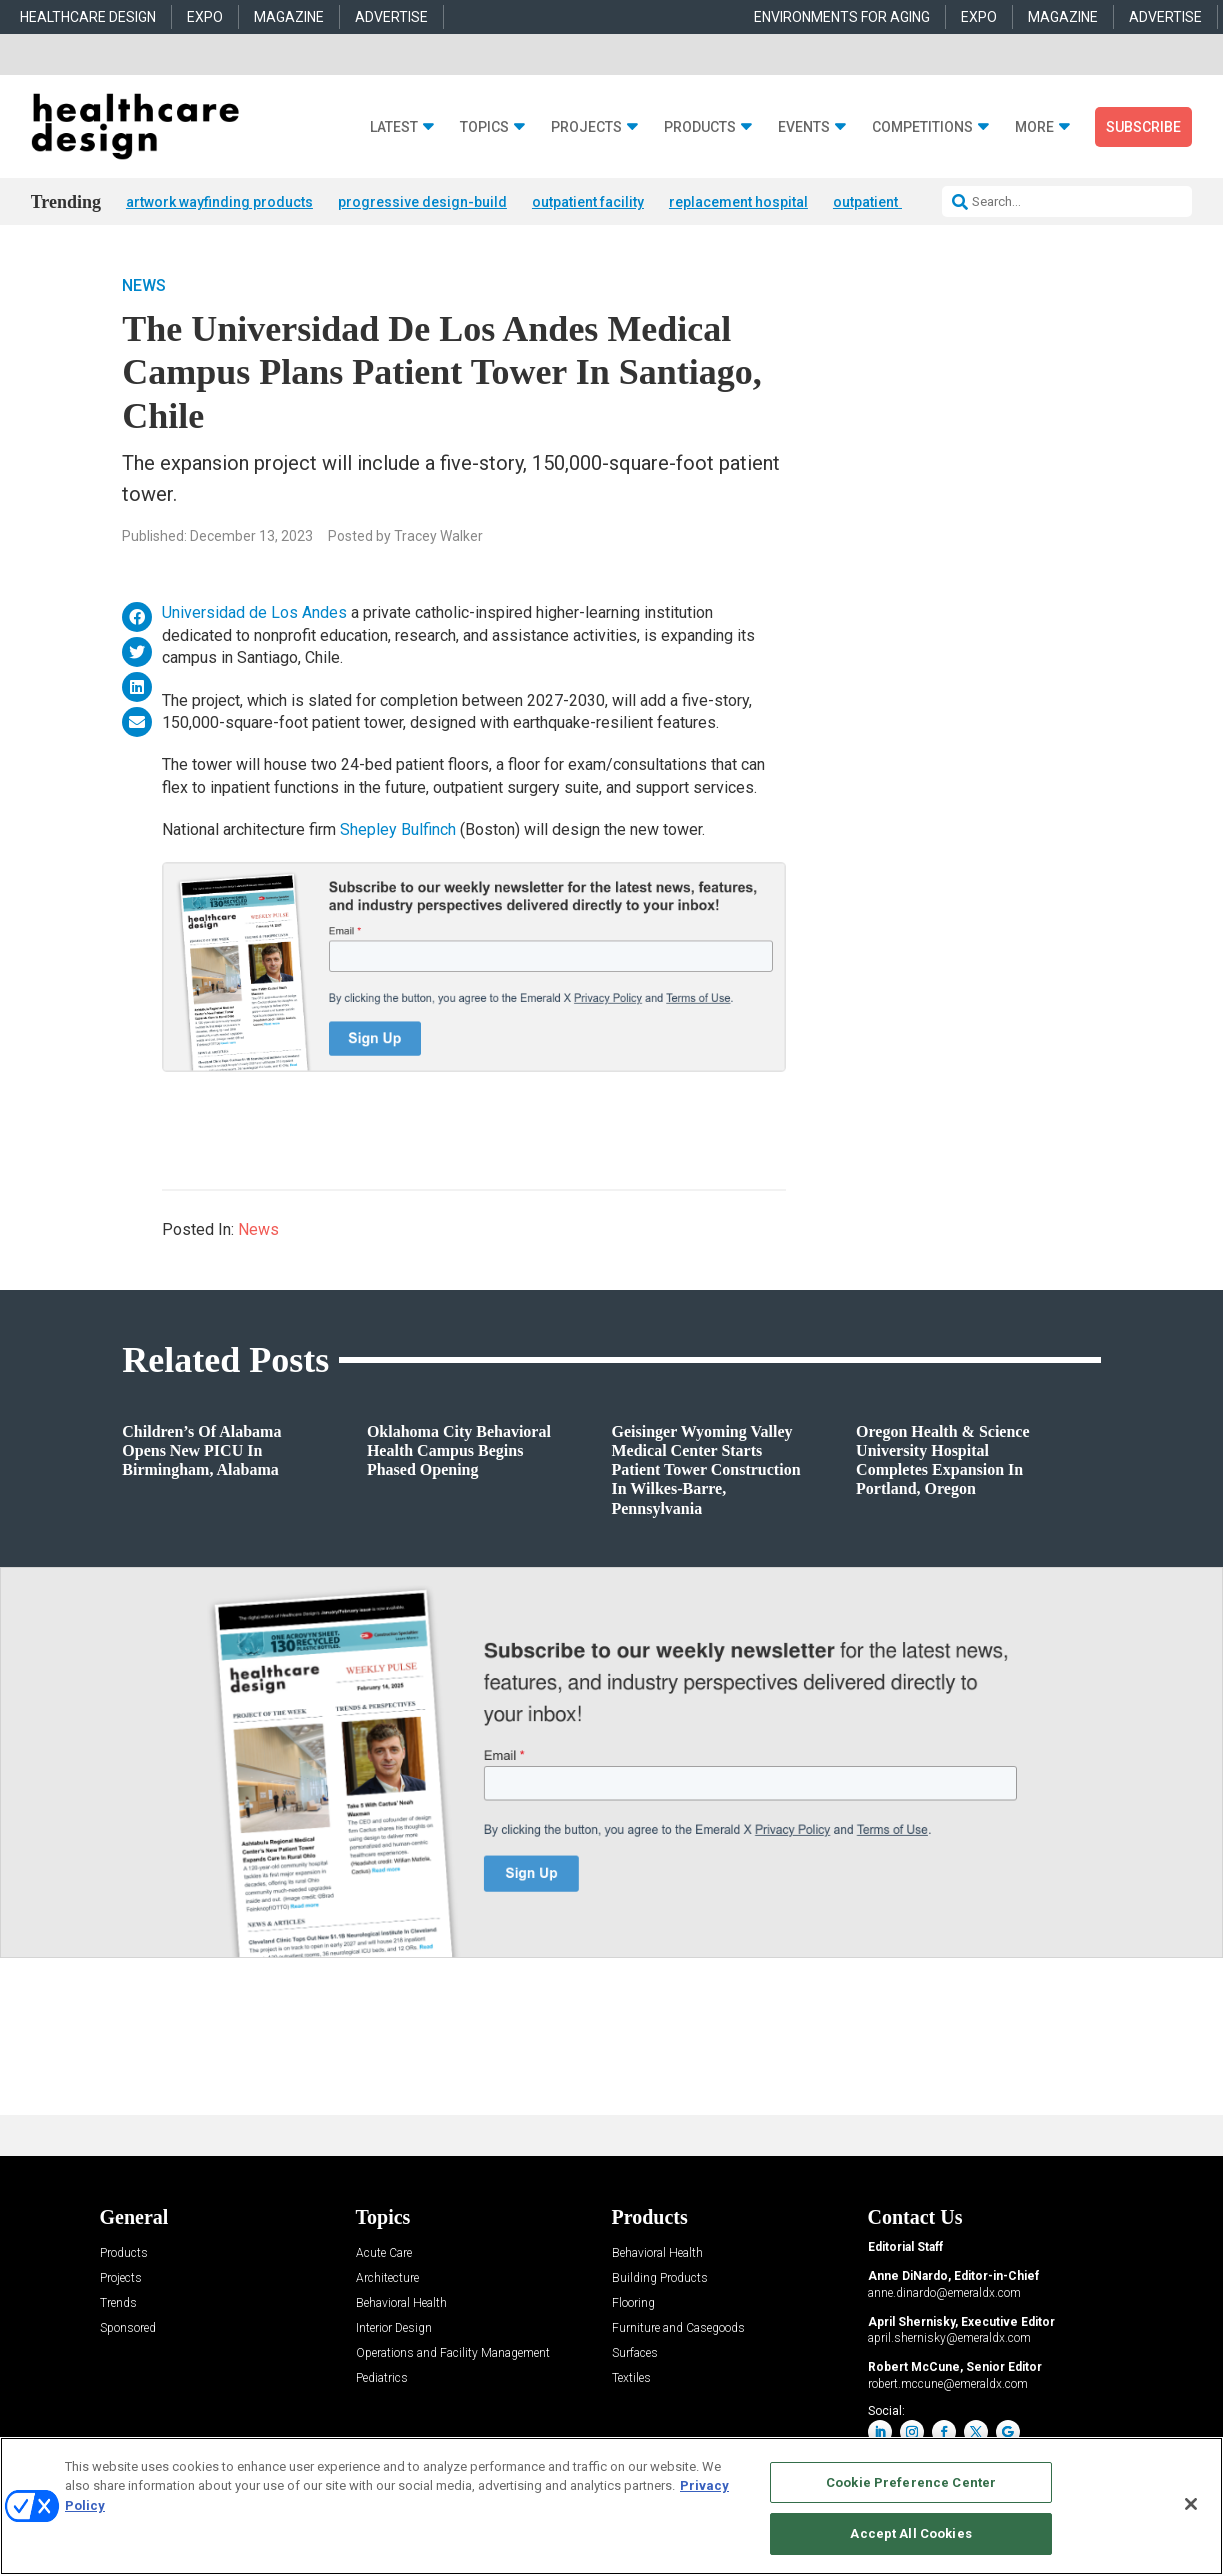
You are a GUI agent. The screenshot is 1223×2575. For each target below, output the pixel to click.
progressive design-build (422, 202)
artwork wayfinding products (219, 202)
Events (804, 127)
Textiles (631, 2378)
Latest (394, 127)
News (144, 285)
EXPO (205, 17)
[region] (611, 2506)
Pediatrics (382, 2378)
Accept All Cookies (910, 2533)
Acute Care (384, 2253)
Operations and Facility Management (453, 2353)
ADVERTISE (391, 17)
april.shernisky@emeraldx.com (949, 2338)
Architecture (387, 2278)
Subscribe (1143, 127)
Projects (586, 127)
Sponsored (128, 2328)
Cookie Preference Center (911, 2482)
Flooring (633, 2303)
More (1034, 127)
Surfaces (635, 2353)
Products (700, 127)
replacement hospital (738, 202)
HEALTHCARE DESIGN (88, 17)
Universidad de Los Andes (254, 612)
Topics (484, 127)
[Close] (1191, 2504)
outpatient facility (588, 202)
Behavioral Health (401, 2303)
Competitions (922, 127)
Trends (118, 2303)
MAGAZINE (289, 17)
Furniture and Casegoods (678, 2328)
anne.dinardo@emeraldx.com (944, 2293)
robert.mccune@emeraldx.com (948, 2384)
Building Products (660, 2278)
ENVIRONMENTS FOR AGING (842, 17)
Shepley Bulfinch (398, 829)
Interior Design (394, 2328)
